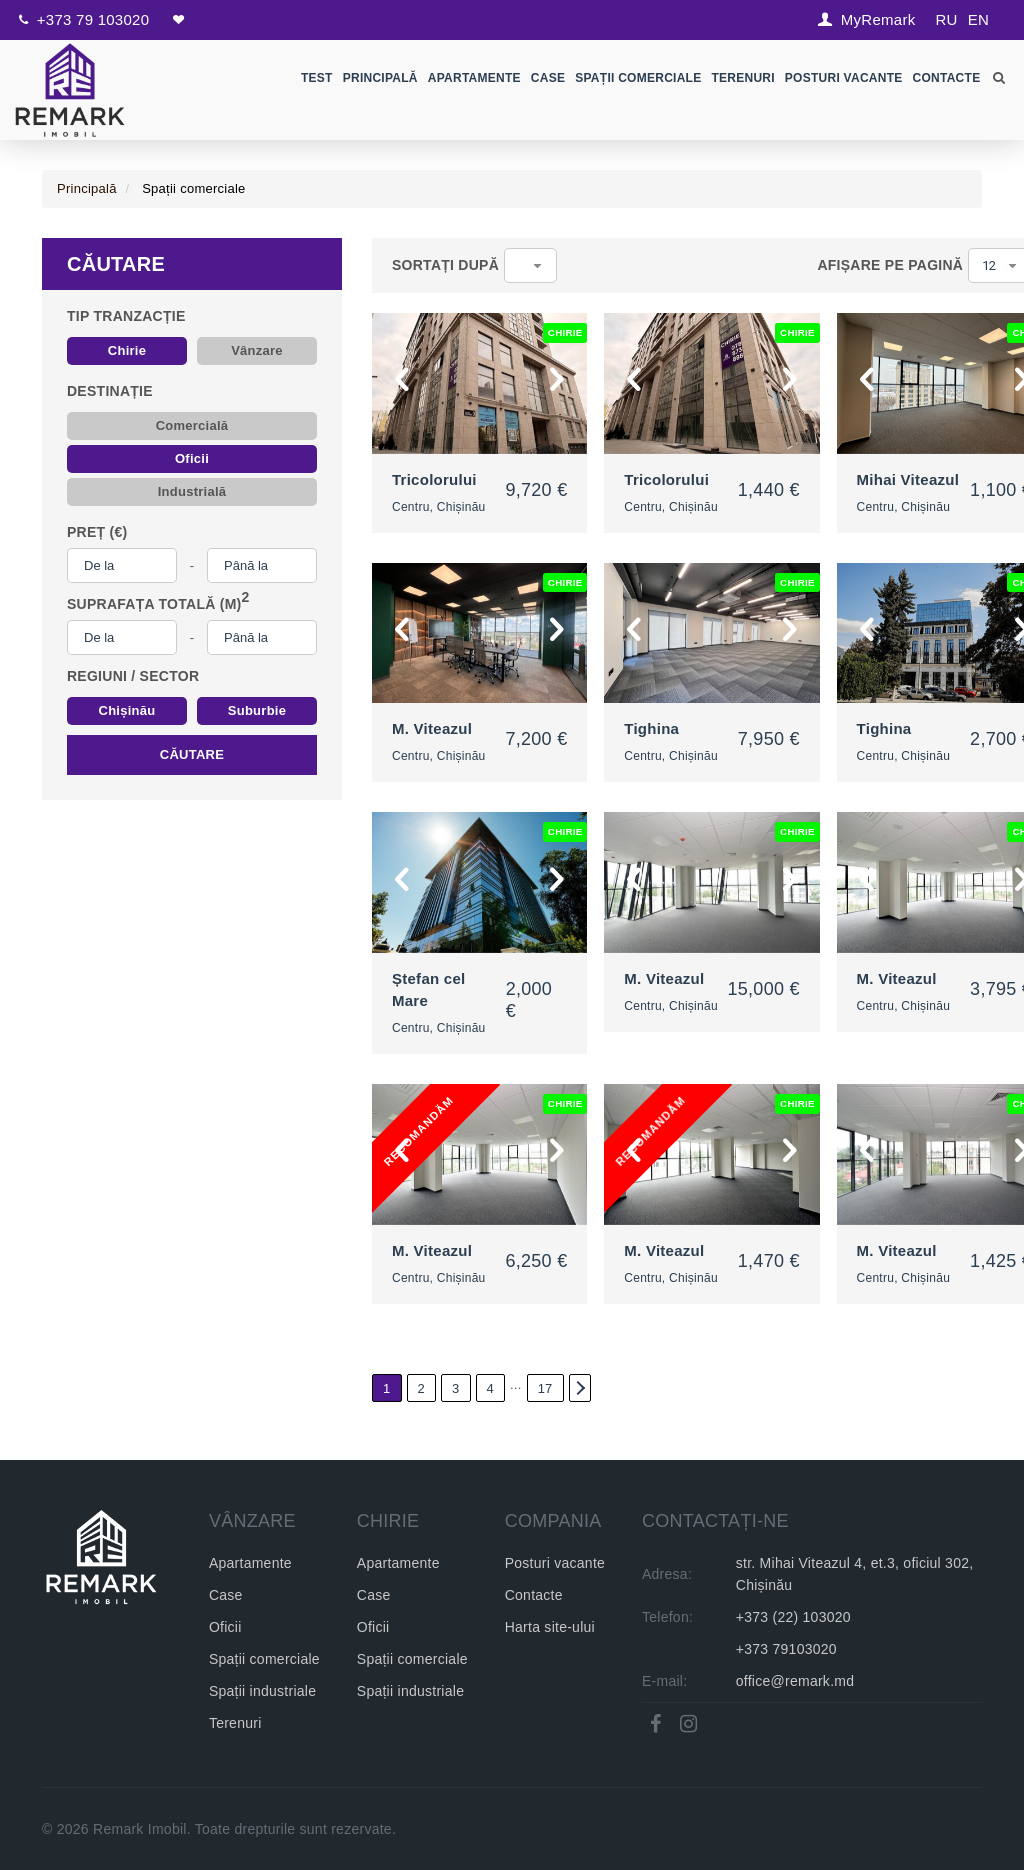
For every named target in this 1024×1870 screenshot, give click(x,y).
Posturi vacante (555, 1563)
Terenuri (743, 78)
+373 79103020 (786, 1649)
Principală (380, 78)
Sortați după (445, 265)
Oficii (225, 1627)
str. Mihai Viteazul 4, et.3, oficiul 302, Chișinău (855, 1574)
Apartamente (474, 78)
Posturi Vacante (844, 78)
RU (946, 19)
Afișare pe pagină (890, 265)
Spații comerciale (639, 78)
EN (978, 19)
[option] (480, 383)
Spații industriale (262, 1691)
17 (545, 1388)
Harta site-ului (550, 1627)
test (317, 78)
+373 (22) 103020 (793, 1617)
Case (548, 78)
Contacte (947, 78)
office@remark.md (795, 1681)
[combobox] (530, 265)
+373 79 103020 (93, 19)
